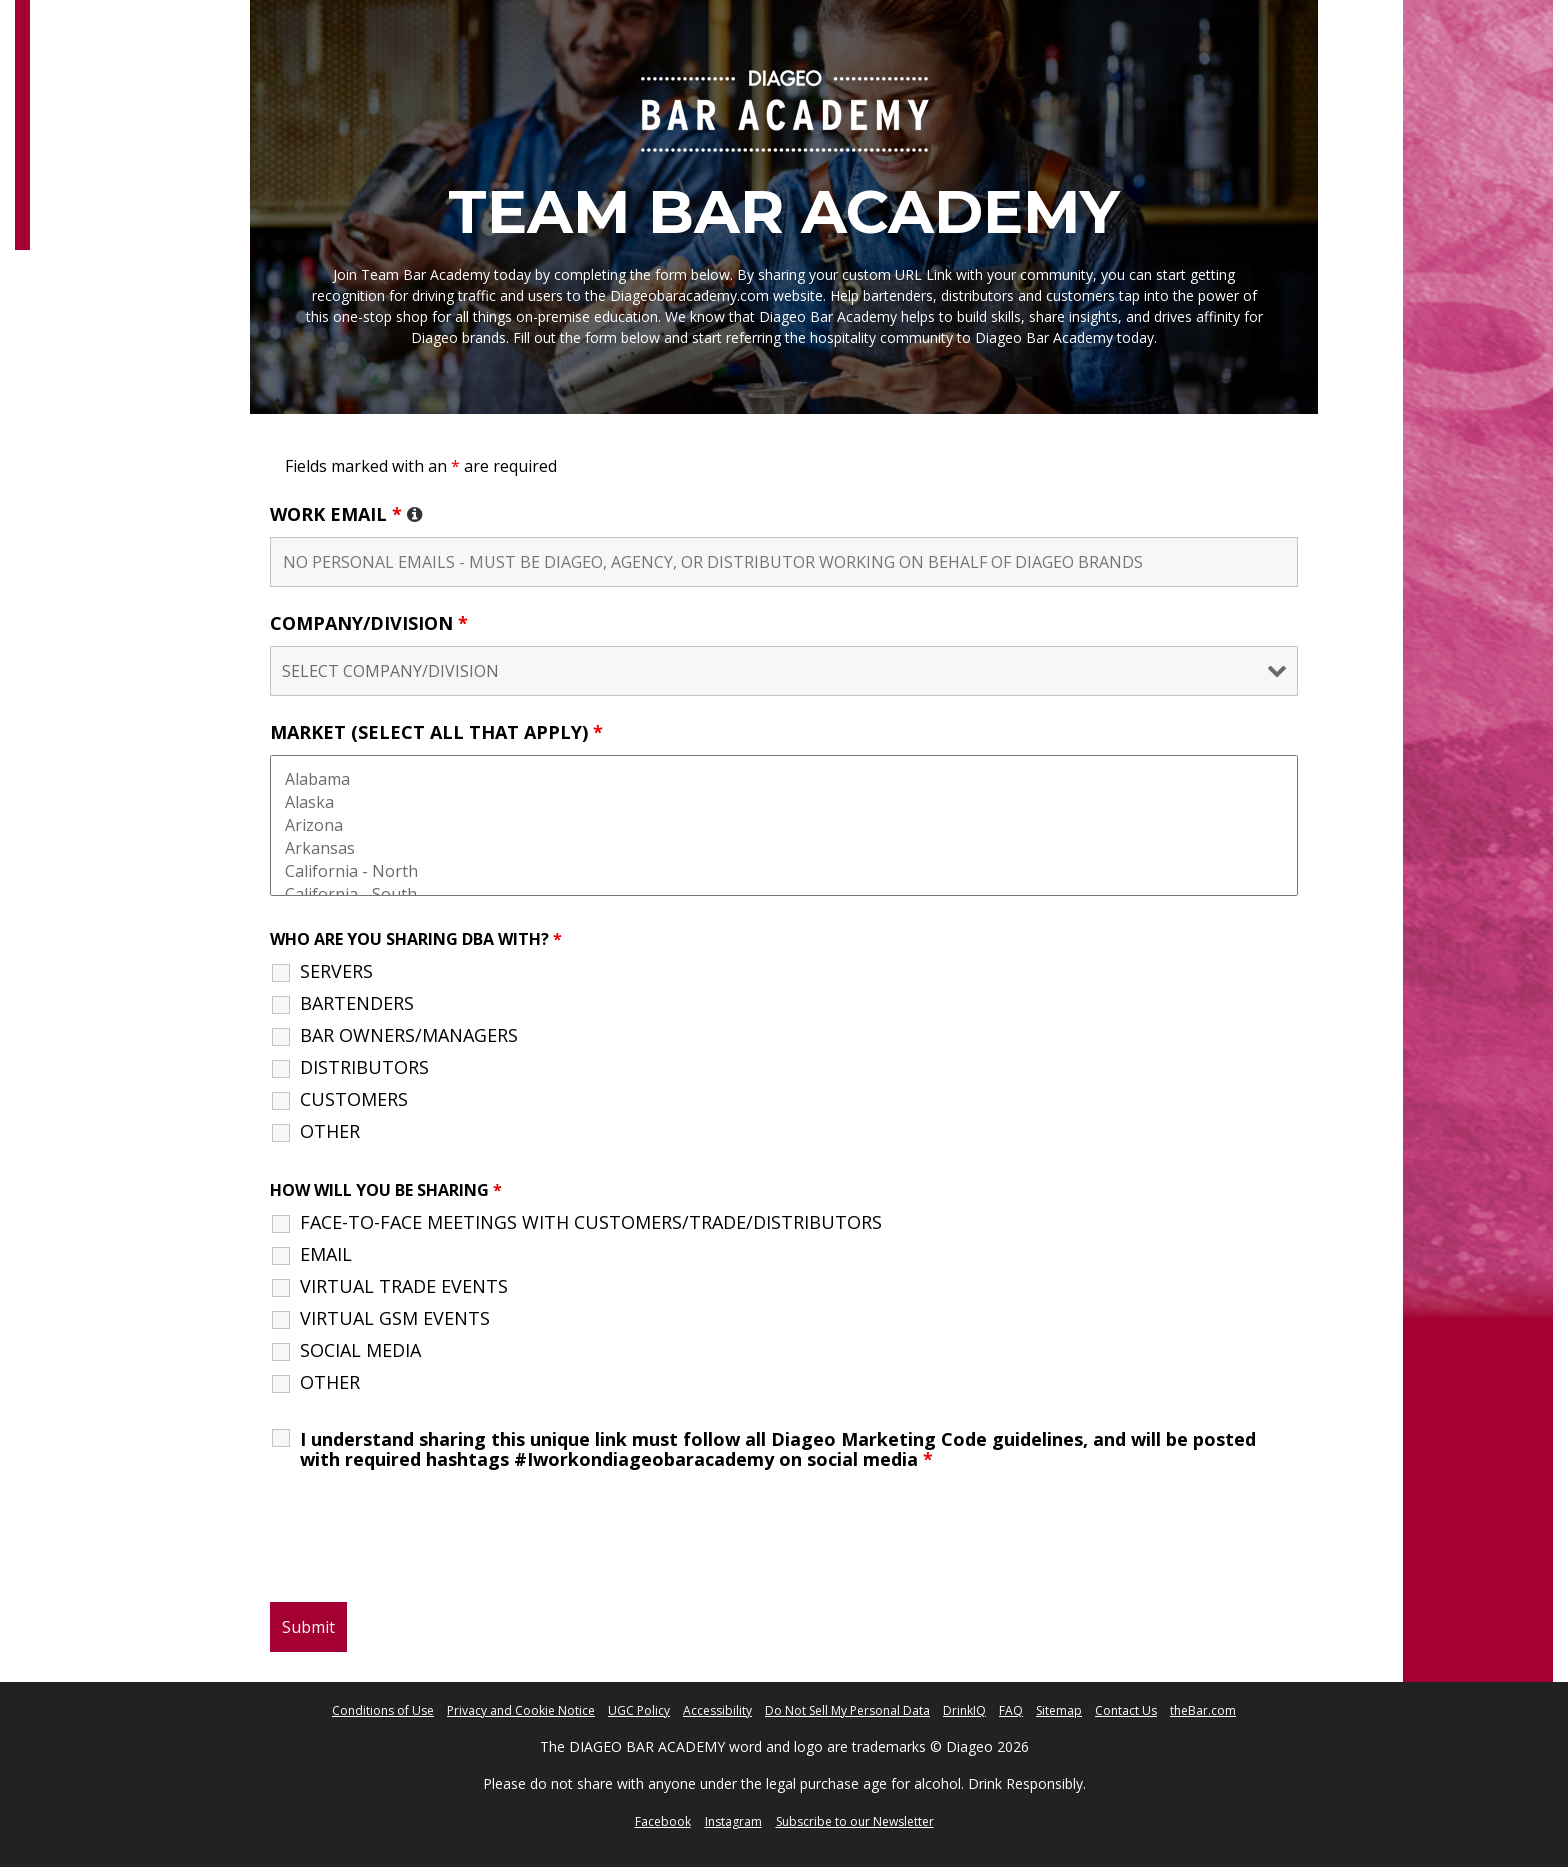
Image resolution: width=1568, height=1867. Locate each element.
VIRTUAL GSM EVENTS (395, 1318)
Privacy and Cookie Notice (521, 1710)
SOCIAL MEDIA (360, 1350)
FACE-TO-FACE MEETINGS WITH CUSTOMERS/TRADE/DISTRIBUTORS (591, 1222)
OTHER (330, 1131)
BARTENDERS (357, 1003)
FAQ (1011, 1710)
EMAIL (326, 1254)
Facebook (663, 1821)
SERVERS (336, 971)
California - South (784, 894)
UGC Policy (639, 1710)
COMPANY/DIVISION (369, 623)
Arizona (784, 825)
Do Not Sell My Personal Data (847, 1710)
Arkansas (784, 848)
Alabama (784, 779)
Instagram (733, 1821)
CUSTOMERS (354, 1099)
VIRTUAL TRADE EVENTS (404, 1286)
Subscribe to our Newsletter (855, 1821)
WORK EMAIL (346, 514)
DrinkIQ (964, 1710)
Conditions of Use (383, 1710)
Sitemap (1059, 1710)
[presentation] (422, 1538)
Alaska (784, 802)
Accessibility (717, 1710)
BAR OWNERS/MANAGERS (409, 1035)
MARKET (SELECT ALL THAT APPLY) (436, 732)
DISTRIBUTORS (364, 1067)
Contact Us (1126, 1710)
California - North (784, 871)
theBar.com (1203, 1710)
